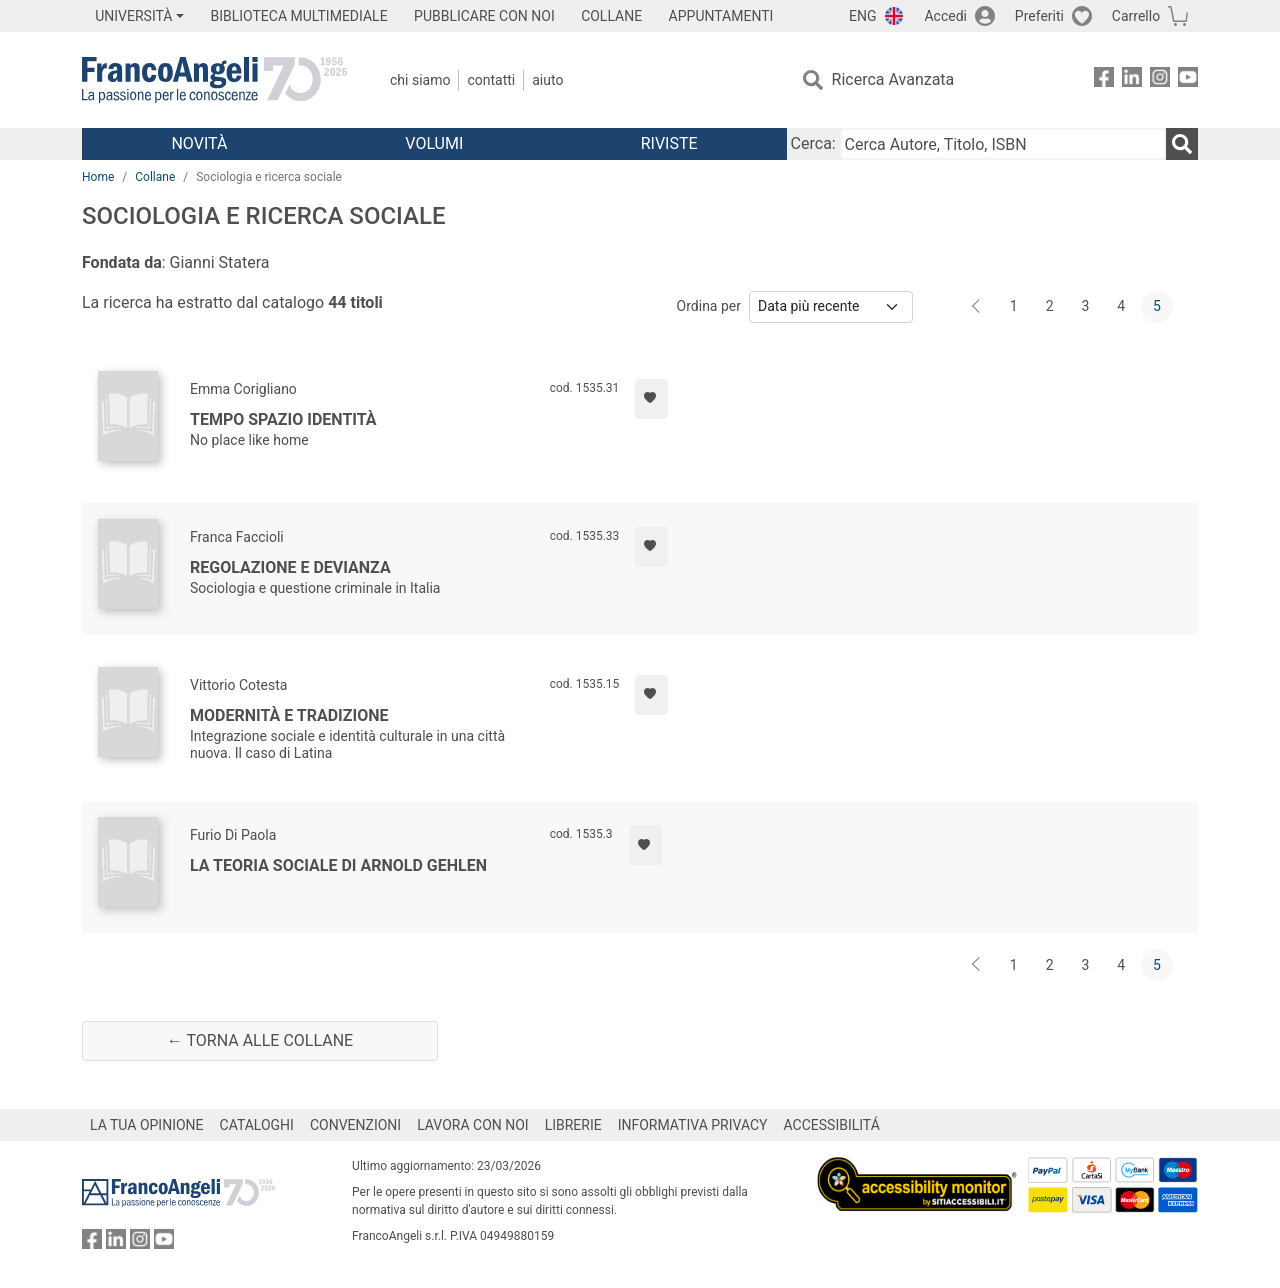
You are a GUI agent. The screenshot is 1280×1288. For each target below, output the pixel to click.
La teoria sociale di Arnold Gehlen (338, 865)
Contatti (491, 80)
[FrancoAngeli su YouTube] (1188, 80)
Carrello (1136, 16)
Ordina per (709, 306)
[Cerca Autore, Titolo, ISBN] (1003, 144)
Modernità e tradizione (289, 715)
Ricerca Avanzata (893, 79)
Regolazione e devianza (290, 567)
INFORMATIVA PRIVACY (693, 1125)
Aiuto (547, 80)
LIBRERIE (573, 1125)
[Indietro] (978, 307)
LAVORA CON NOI (473, 1125)
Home (98, 177)
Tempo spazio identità (283, 419)
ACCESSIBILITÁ (832, 1125)
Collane (155, 177)
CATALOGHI (257, 1125)
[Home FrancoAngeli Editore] (214, 80)
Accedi (945, 16)
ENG (862, 16)
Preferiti (1039, 16)
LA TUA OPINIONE (147, 1125)
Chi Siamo (420, 80)
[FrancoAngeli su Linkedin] (1132, 80)
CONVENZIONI (355, 1125)
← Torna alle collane (260, 1040)
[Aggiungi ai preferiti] (651, 399)
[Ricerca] (1182, 144)
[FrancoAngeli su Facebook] (1104, 80)
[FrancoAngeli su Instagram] (1160, 80)
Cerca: (813, 143)
